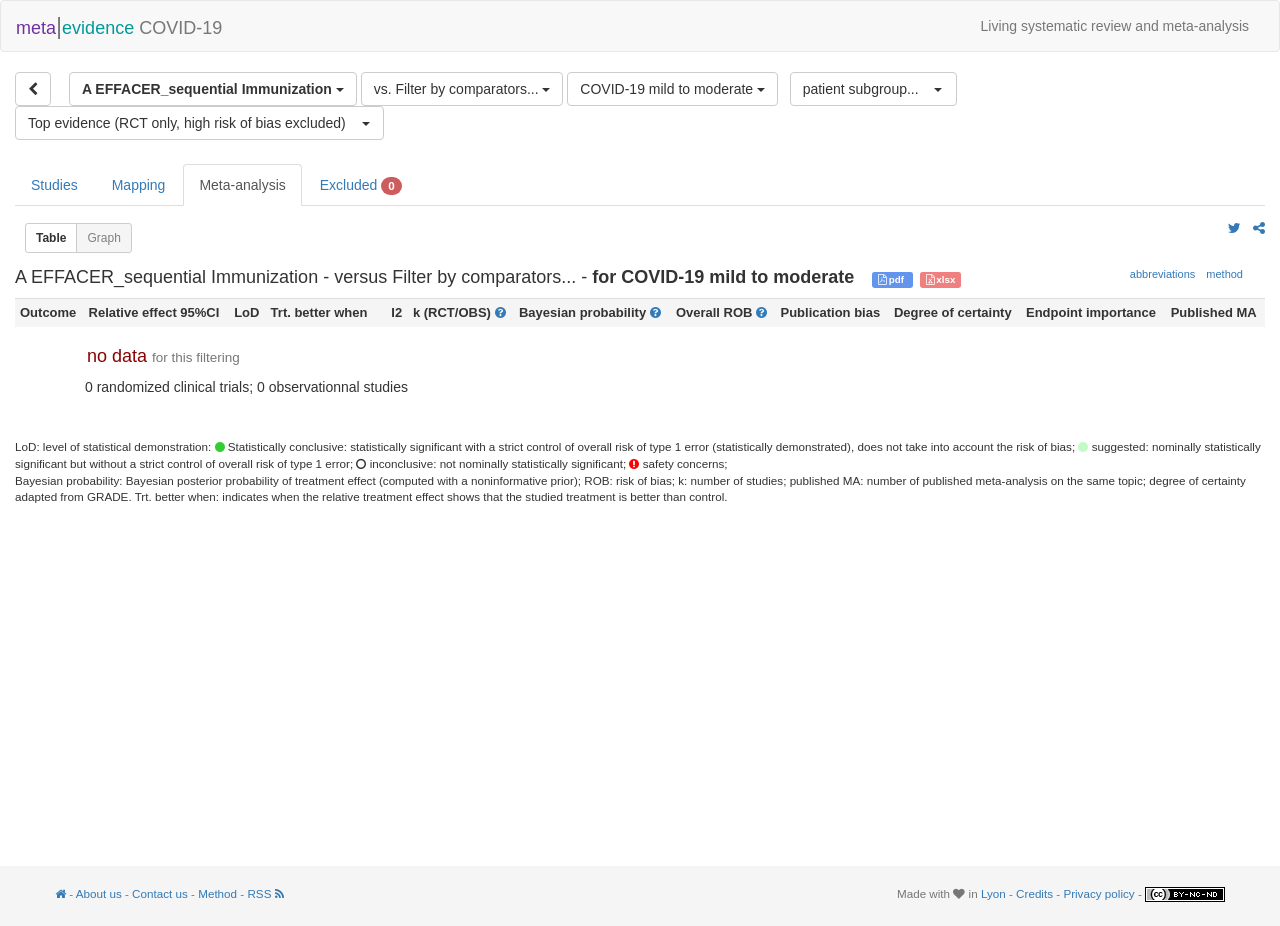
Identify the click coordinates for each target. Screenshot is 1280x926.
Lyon (993, 893)
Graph (103, 238)
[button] (873, 89)
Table (51, 238)
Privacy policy (1098, 893)
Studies (54, 185)
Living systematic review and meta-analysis (1115, 26)
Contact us (160, 893)
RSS (265, 893)
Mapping (139, 185)
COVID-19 (119, 26)
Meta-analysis (242, 185)
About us (99, 893)
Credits (1034, 893)
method (1224, 274)
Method (217, 893)
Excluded (361, 186)
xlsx (941, 279)
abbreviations (1162, 274)
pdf (892, 279)
